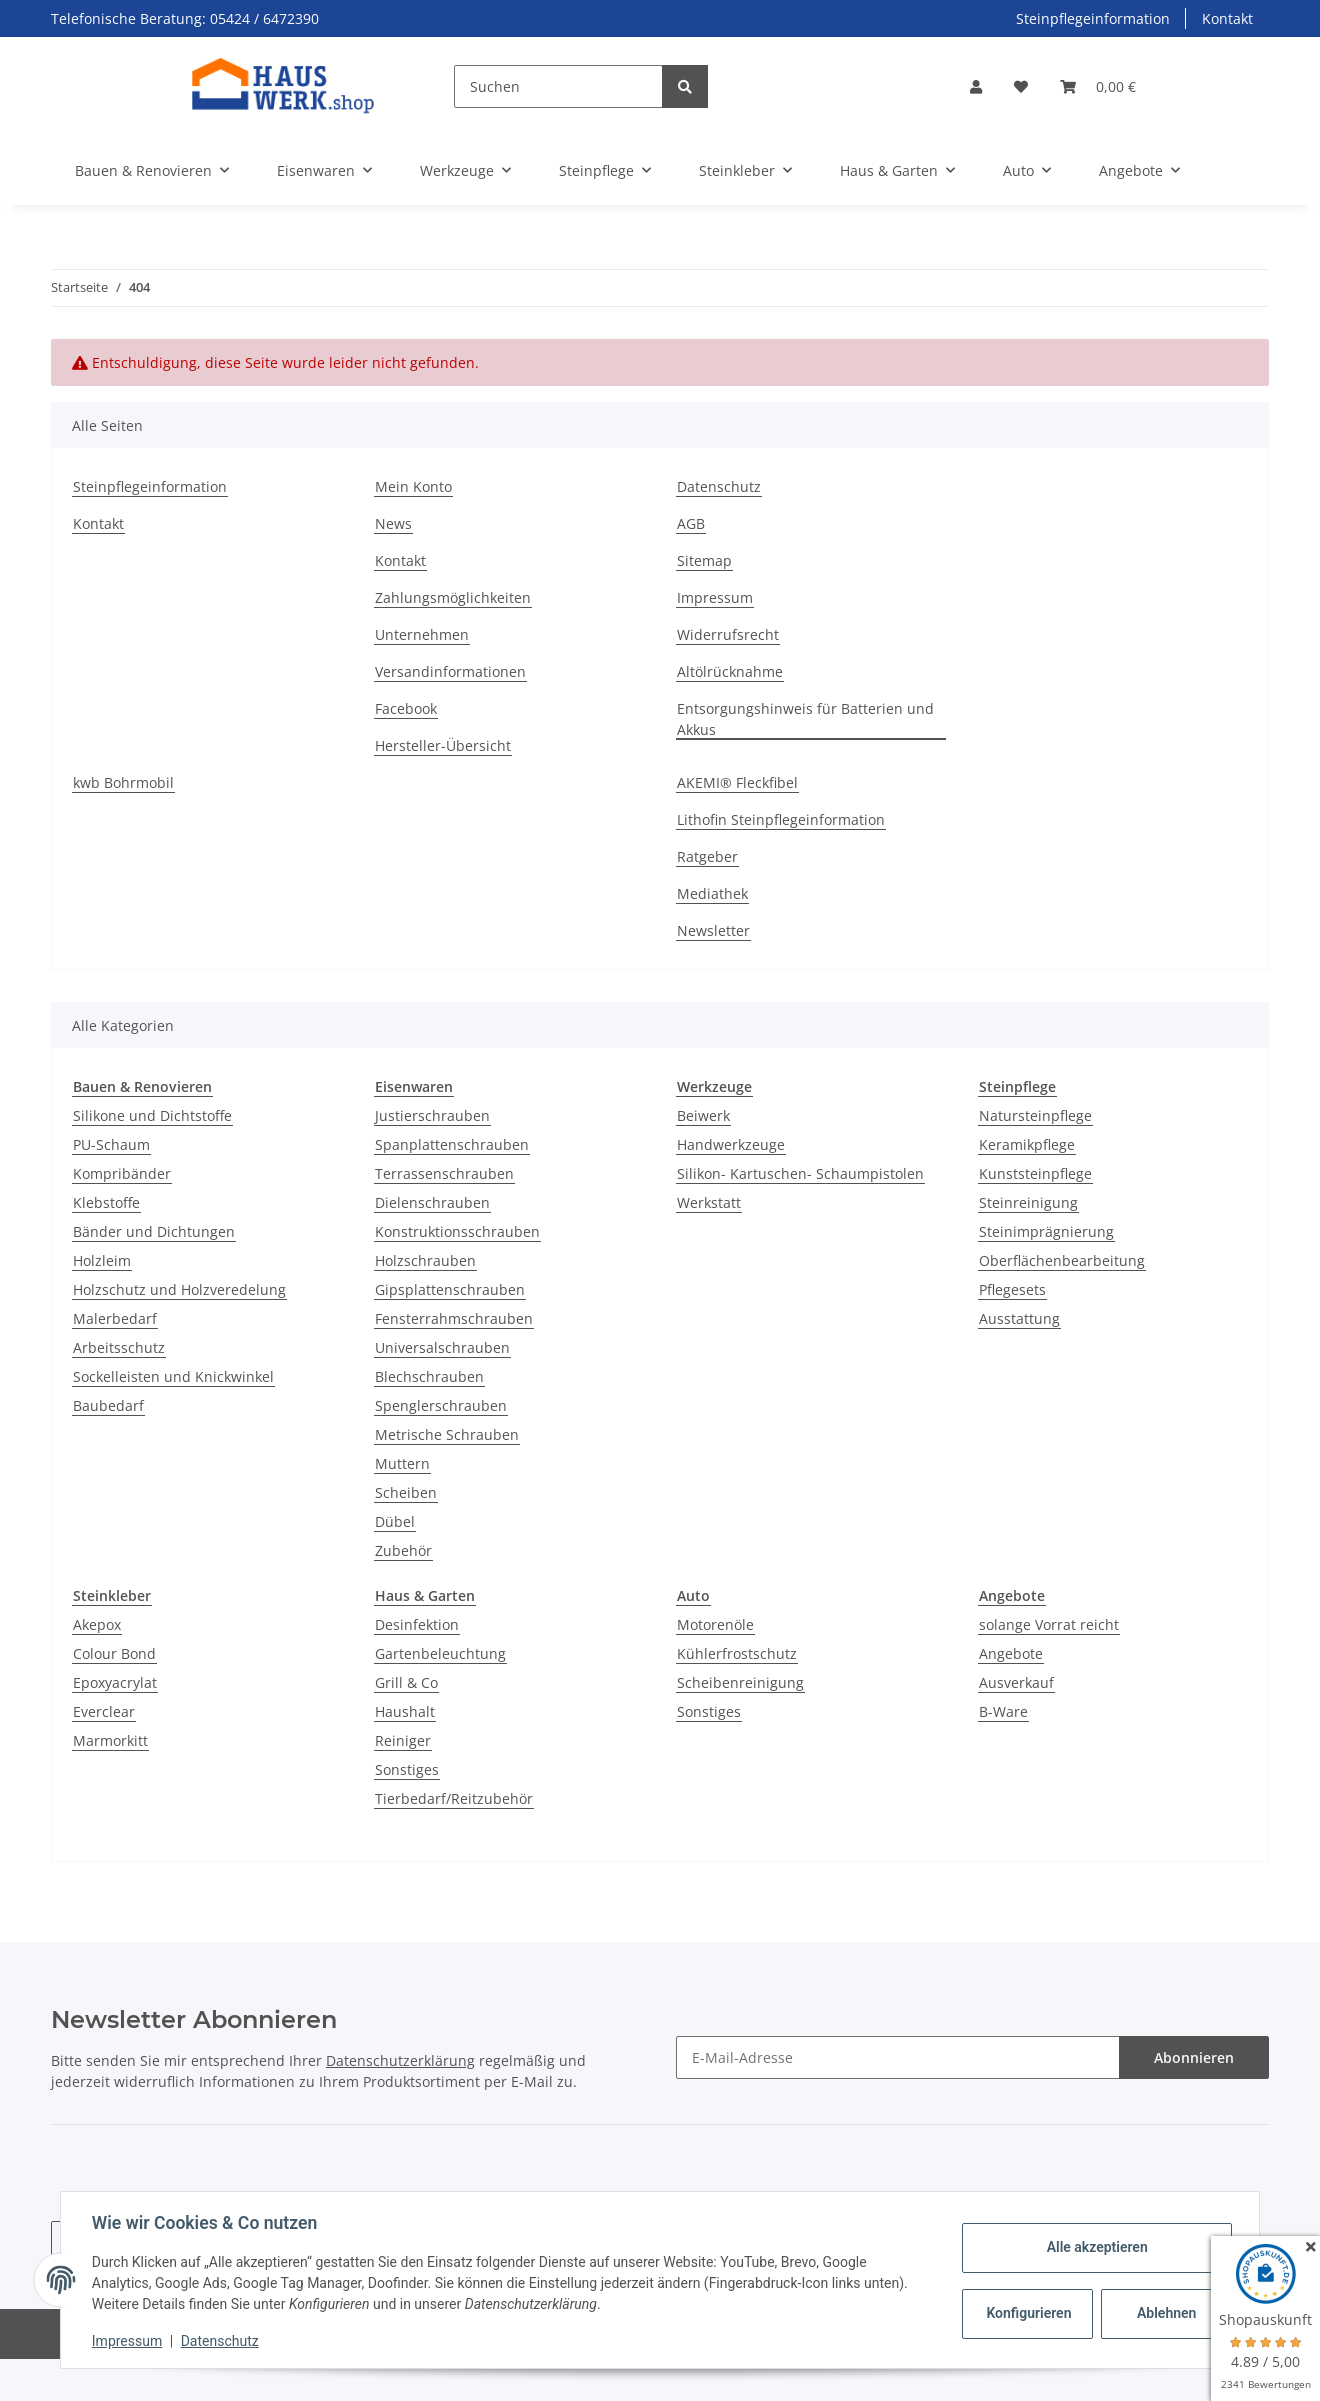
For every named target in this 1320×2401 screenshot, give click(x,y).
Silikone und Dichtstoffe (152, 1115)
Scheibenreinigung (740, 1682)
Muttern (402, 1463)
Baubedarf (108, 1405)
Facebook (406, 708)
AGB (691, 523)
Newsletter (713, 930)
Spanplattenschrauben (452, 1144)
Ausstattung (1019, 1318)
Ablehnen (1165, 2313)
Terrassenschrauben (444, 1173)
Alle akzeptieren (1095, 2247)
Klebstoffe (106, 1202)
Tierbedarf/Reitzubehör (454, 1798)
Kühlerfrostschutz (737, 1653)
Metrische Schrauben (447, 1434)
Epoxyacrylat (115, 1682)
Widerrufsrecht (728, 634)
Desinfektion (417, 1624)
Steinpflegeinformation (1093, 18)
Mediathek (712, 893)
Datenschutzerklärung (400, 2060)
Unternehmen (422, 634)
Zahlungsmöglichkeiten (453, 597)
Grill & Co (406, 1682)
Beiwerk (703, 1115)
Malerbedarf (115, 1318)
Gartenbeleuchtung (440, 1653)
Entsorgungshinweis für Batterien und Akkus (805, 719)
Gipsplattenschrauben (450, 1289)
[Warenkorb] (1098, 86)
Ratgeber (707, 856)
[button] (976, 86)
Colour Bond (114, 1653)
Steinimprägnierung (1046, 1231)
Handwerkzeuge (731, 1144)
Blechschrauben (429, 1376)
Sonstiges (407, 1769)
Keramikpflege (1027, 1144)
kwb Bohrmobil (123, 782)
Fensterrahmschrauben (454, 1318)
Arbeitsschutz (119, 1347)
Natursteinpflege (1035, 1115)
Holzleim (102, 1260)
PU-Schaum (111, 1144)
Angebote (1011, 1653)
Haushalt (405, 1711)
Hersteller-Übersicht (443, 745)
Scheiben (406, 1492)
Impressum (715, 597)
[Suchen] (558, 86)
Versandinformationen (450, 671)
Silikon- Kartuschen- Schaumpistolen (800, 1173)
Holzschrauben (425, 1260)
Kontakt (1227, 18)
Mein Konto (413, 486)
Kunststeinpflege (1035, 1173)
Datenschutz (719, 486)
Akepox (97, 1624)
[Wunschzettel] (1021, 86)
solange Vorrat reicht (1049, 1624)
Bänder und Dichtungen (154, 1231)
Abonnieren (1194, 2057)
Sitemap (704, 560)
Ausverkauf (1016, 1682)
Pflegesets (1012, 1289)
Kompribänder (122, 1173)
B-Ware (1003, 1711)
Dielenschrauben (432, 1202)
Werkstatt (709, 1202)
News (393, 523)
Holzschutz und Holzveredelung (179, 1289)
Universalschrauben (442, 1347)
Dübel (395, 1521)
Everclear (104, 1711)
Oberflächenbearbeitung (1062, 1260)
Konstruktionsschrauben (457, 1231)
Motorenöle (715, 1624)
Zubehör (403, 1550)
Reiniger (403, 1740)
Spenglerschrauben (441, 1405)
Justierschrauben (432, 1115)
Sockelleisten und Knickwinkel (173, 1376)
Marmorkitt (110, 1740)
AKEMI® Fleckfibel (737, 782)
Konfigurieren (1028, 2313)
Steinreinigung (1028, 1202)
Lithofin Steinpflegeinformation (781, 819)
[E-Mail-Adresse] (898, 2057)
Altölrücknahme (730, 671)
